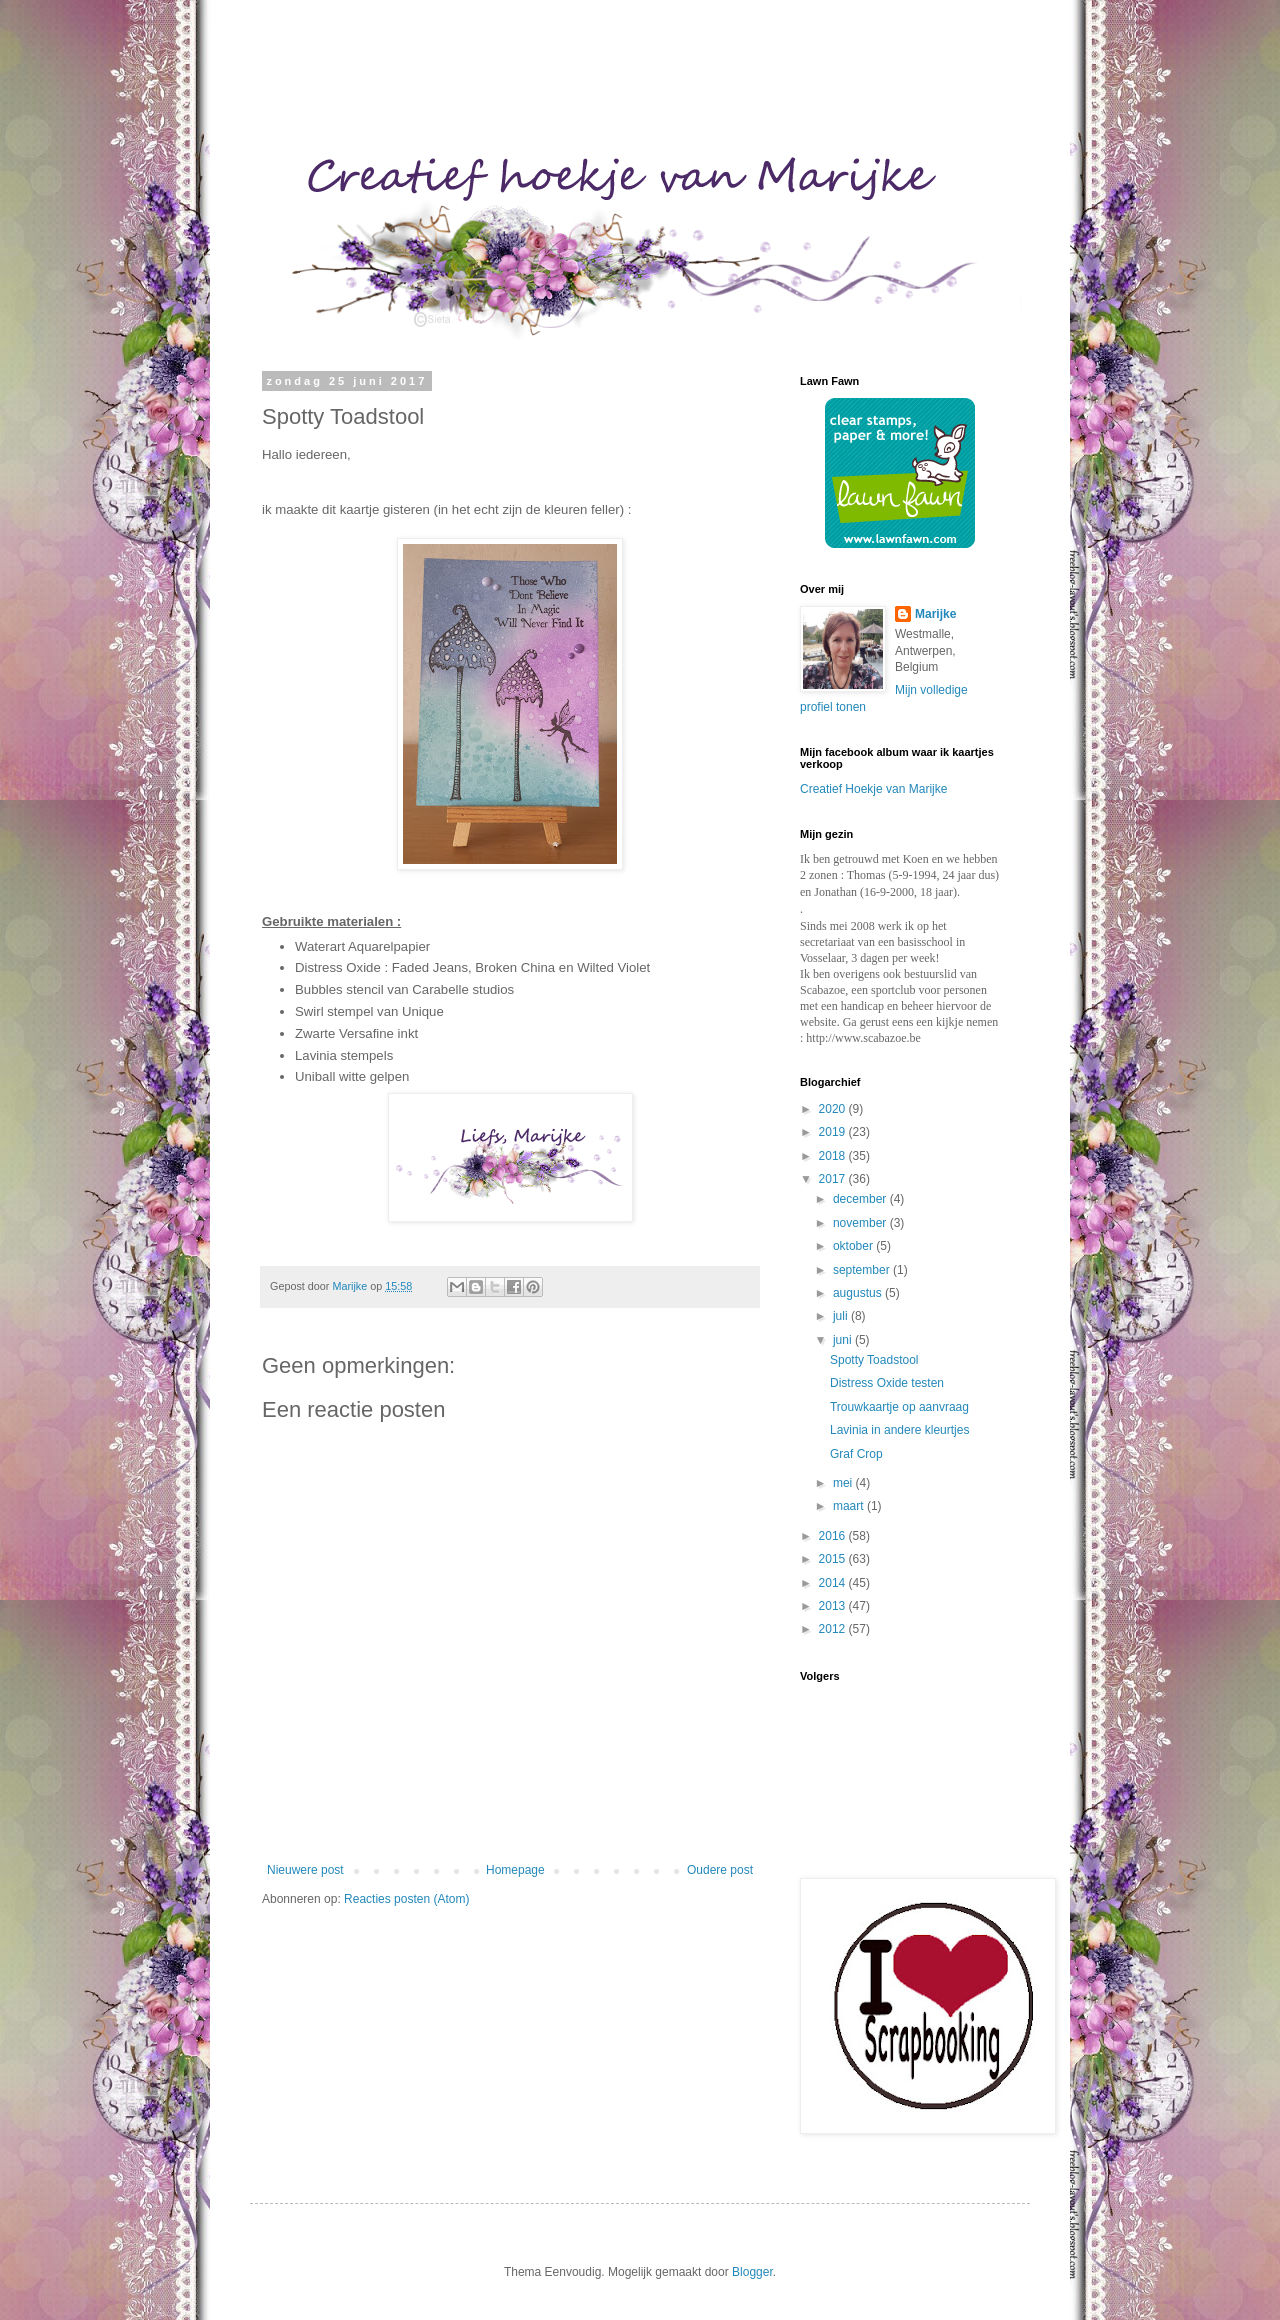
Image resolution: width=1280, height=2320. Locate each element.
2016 (834, 1536)
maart (850, 1506)
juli (842, 1316)
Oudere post (720, 1870)
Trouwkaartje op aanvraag (899, 1407)
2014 (834, 1583)
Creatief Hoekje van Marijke (873, 789)
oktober (854, 1246)
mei (844, 1483)
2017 (834, 1179)
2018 (834, 1156)
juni (844, 1340)
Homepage (515, 1870)
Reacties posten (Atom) (406, 1899)
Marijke (935, 614)
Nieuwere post (305, 1870)
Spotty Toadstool (874, 1360)
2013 (834, 1606)
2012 (834, 1629)
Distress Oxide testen (887, 1383)
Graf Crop (856, 1454)
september (863, 1270)
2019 (834, 1132)
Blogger (752, 2272)
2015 (834, 1559)
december (861, 1199)
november (861, 1223)
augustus (859, 1293)
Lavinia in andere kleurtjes (899, 1430)
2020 (834, 1109)
